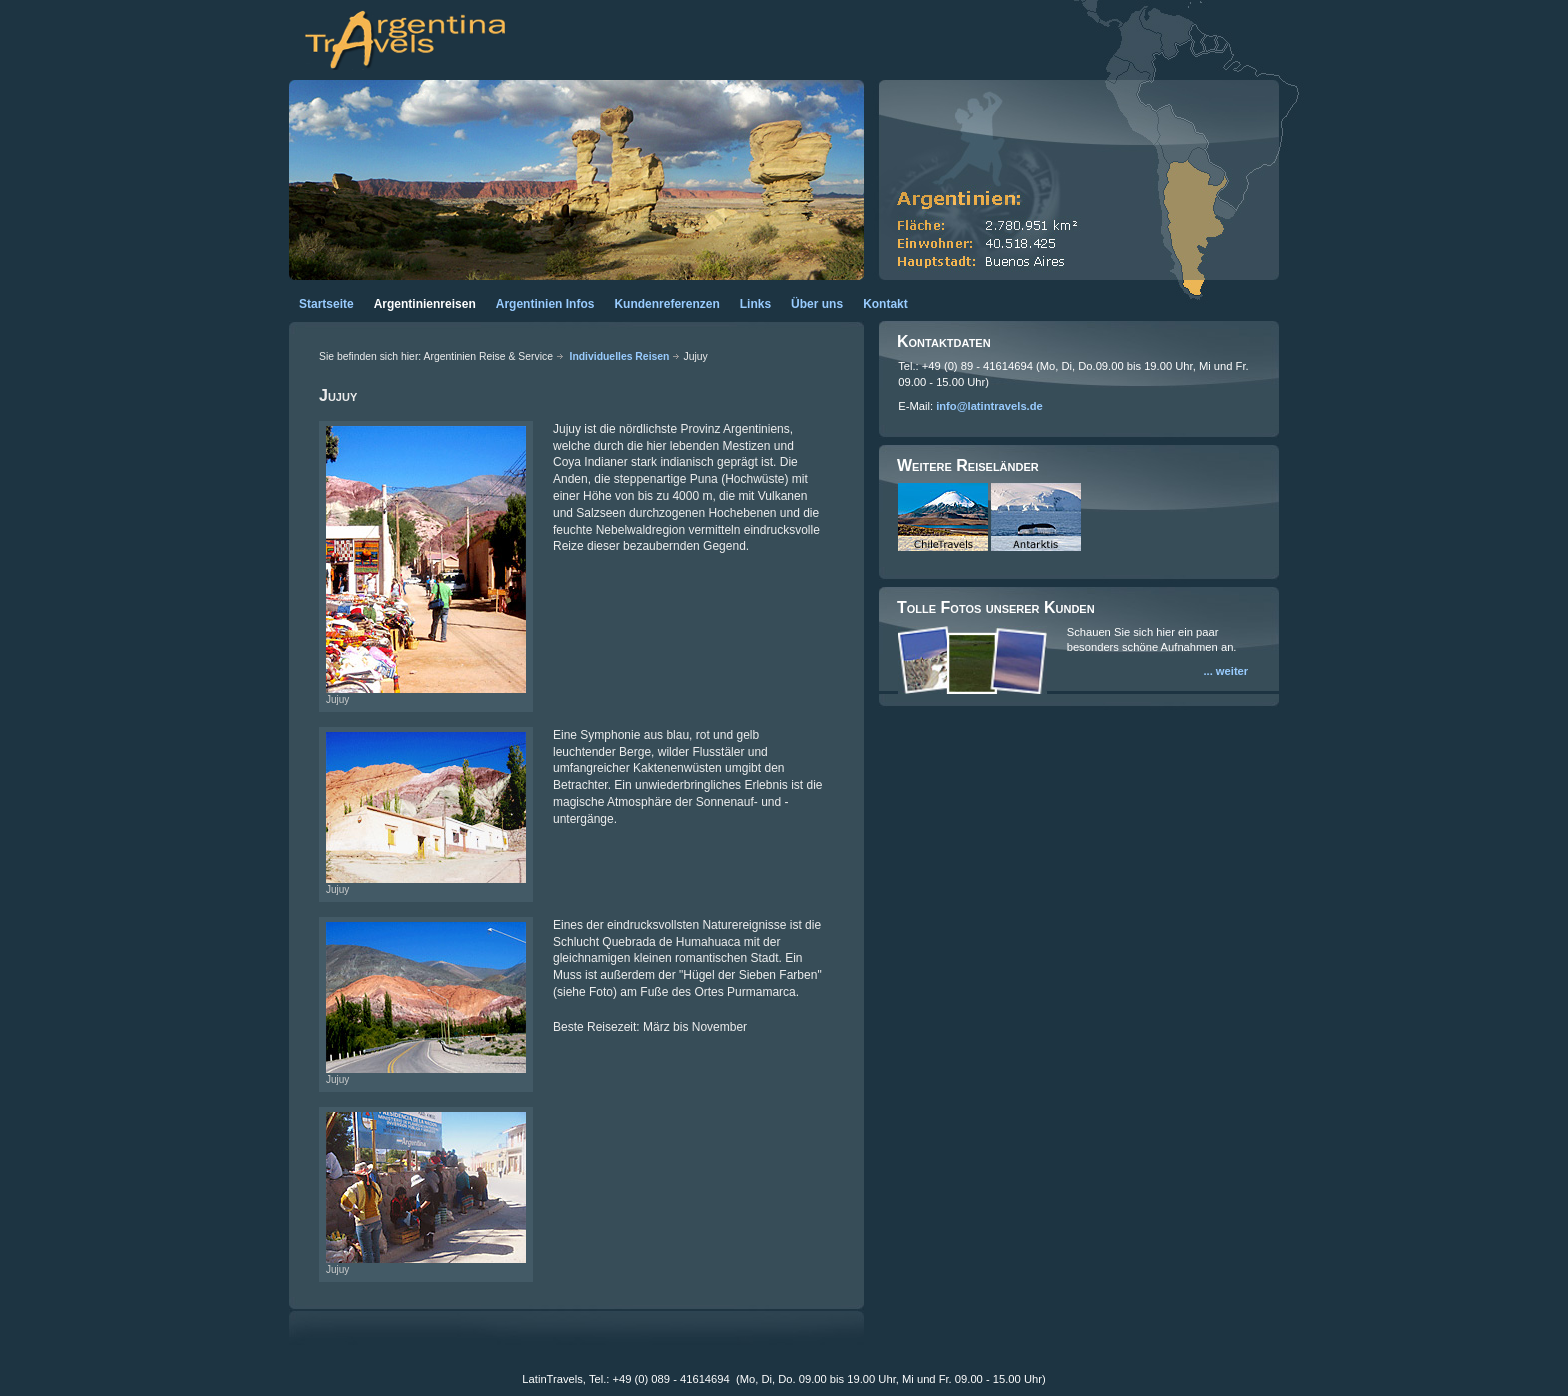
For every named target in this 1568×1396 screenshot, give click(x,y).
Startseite (326, 304)
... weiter (1225, 671)
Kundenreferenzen (666, 304)
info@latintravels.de (989, 406)
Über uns (817, 304)
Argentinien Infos (545, 304)
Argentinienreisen (425, 304)
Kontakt (885, 304)
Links (755, 304)
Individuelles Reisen (620, 356)
